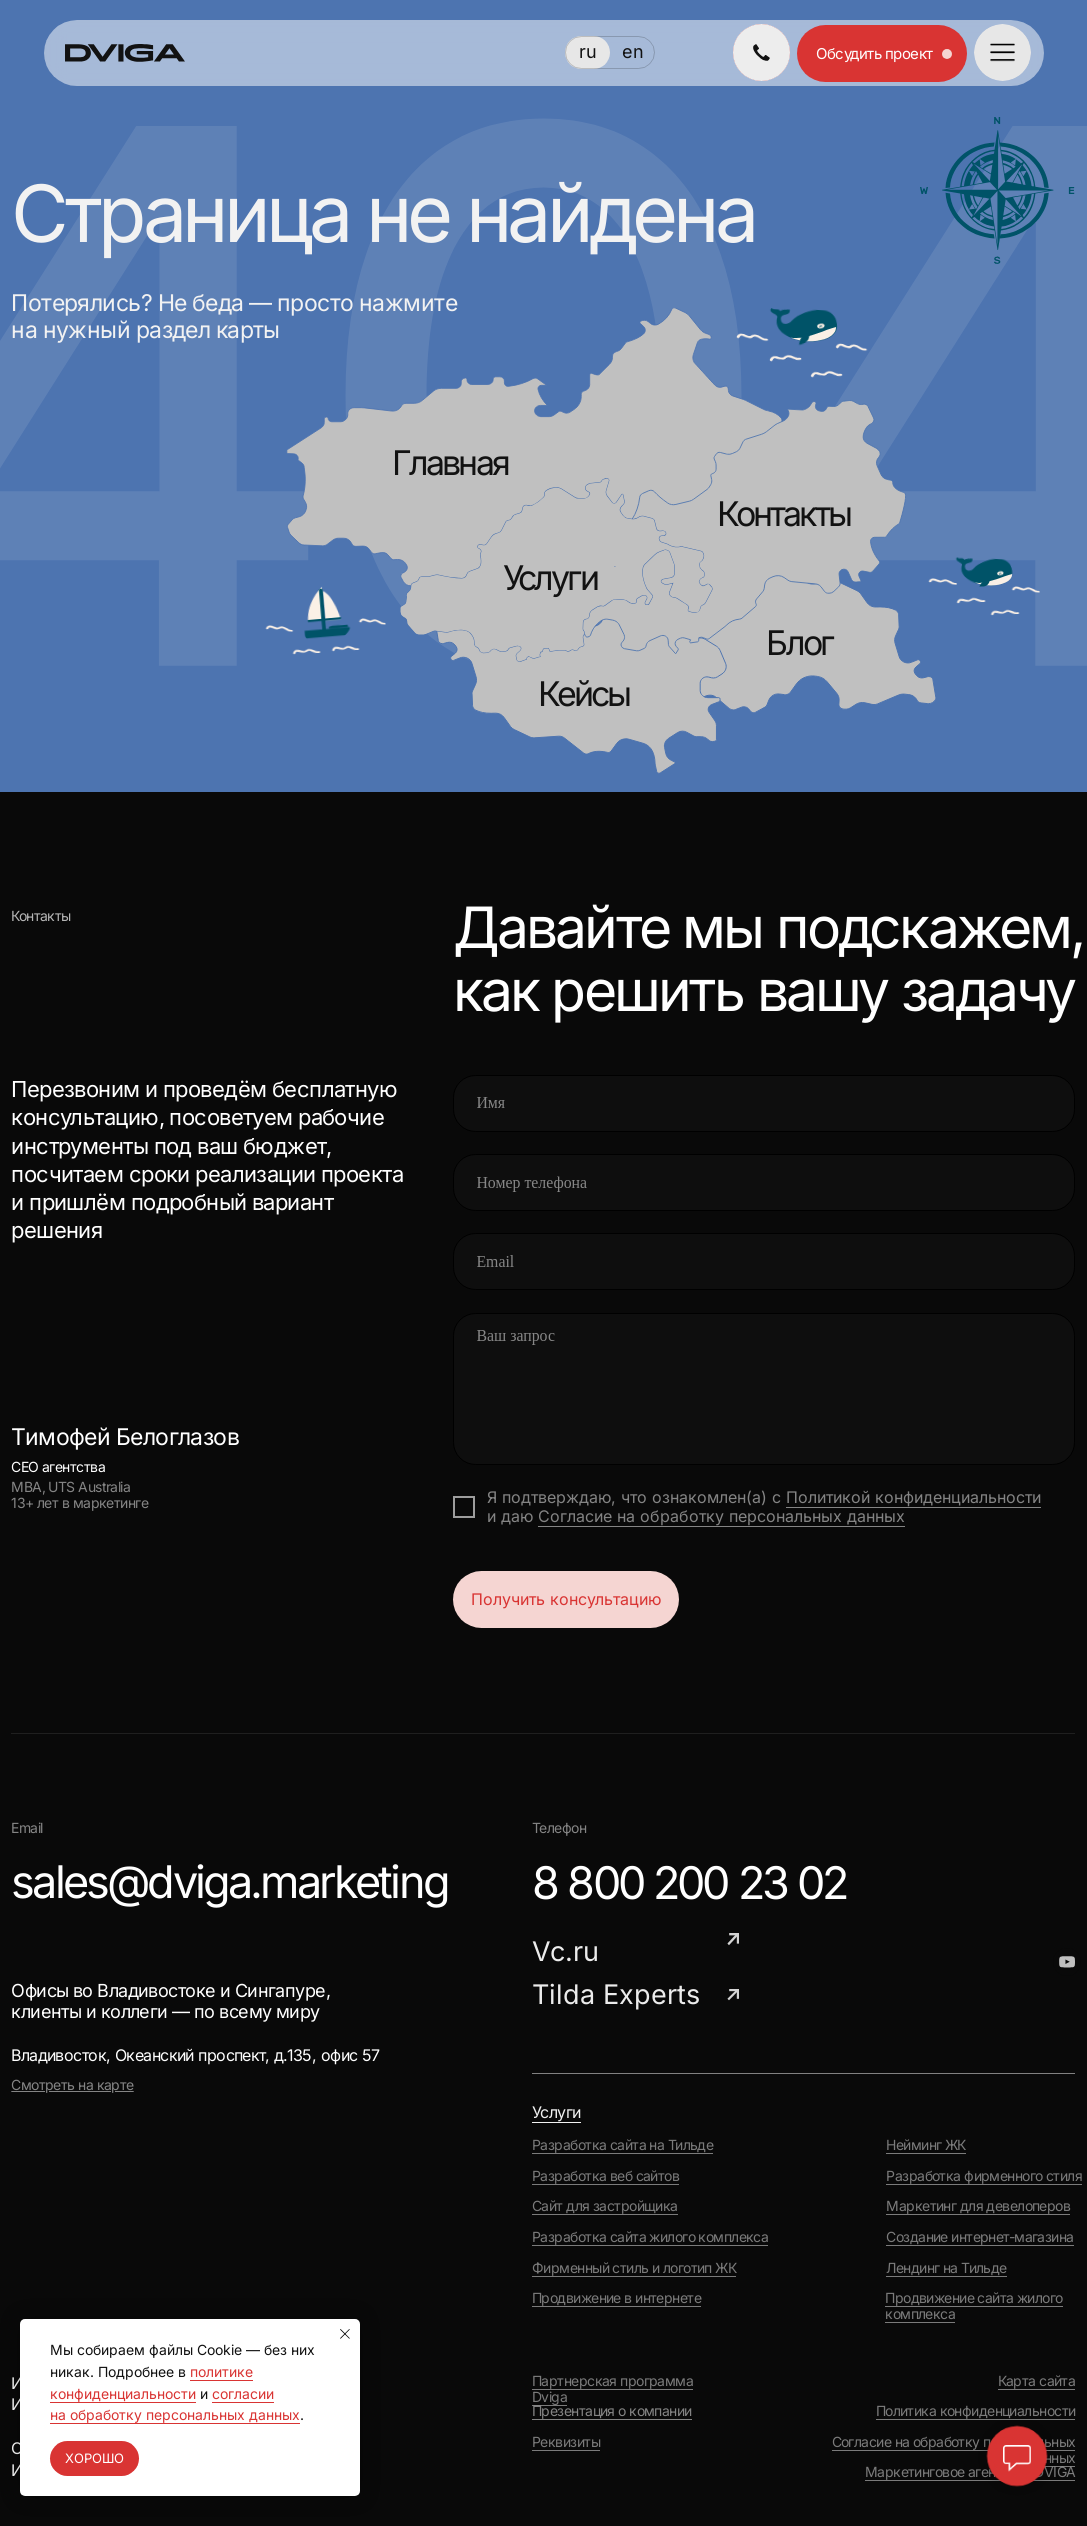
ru (588, 51)
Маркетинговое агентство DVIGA (970, 2472)
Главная (450, 462)
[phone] (764, 1182)
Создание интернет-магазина (979, 2237)
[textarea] (764, 1389)
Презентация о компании (612, 2411)
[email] (764, 1261)
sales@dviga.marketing (229, 1881)
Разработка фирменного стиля (984, 2176)
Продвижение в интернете (616, 2298)
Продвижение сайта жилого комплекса (973, 2306)
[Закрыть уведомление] (345, 2334)
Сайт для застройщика (605, 2206)
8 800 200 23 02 (689, 1882)
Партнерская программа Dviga (612, 2389)
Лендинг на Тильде (946, 2268)
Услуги (550, 577)
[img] (761, 52)
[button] (1002, 52)
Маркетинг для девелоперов (978, 2206)
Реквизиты (566, 2442)
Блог (799, 642)
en (633, 51)
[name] (764, 1103)
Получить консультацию (566, 1599)
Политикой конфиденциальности (913, 1497)
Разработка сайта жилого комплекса (650, 2237)
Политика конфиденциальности (976, 2411)
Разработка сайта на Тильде (622, 2145)
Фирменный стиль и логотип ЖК (634, 2268)
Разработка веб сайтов (605, 2176)
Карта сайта (1037, 2381)
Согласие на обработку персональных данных (721, 1516)
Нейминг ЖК (925, 2145)
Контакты (783, 513)
